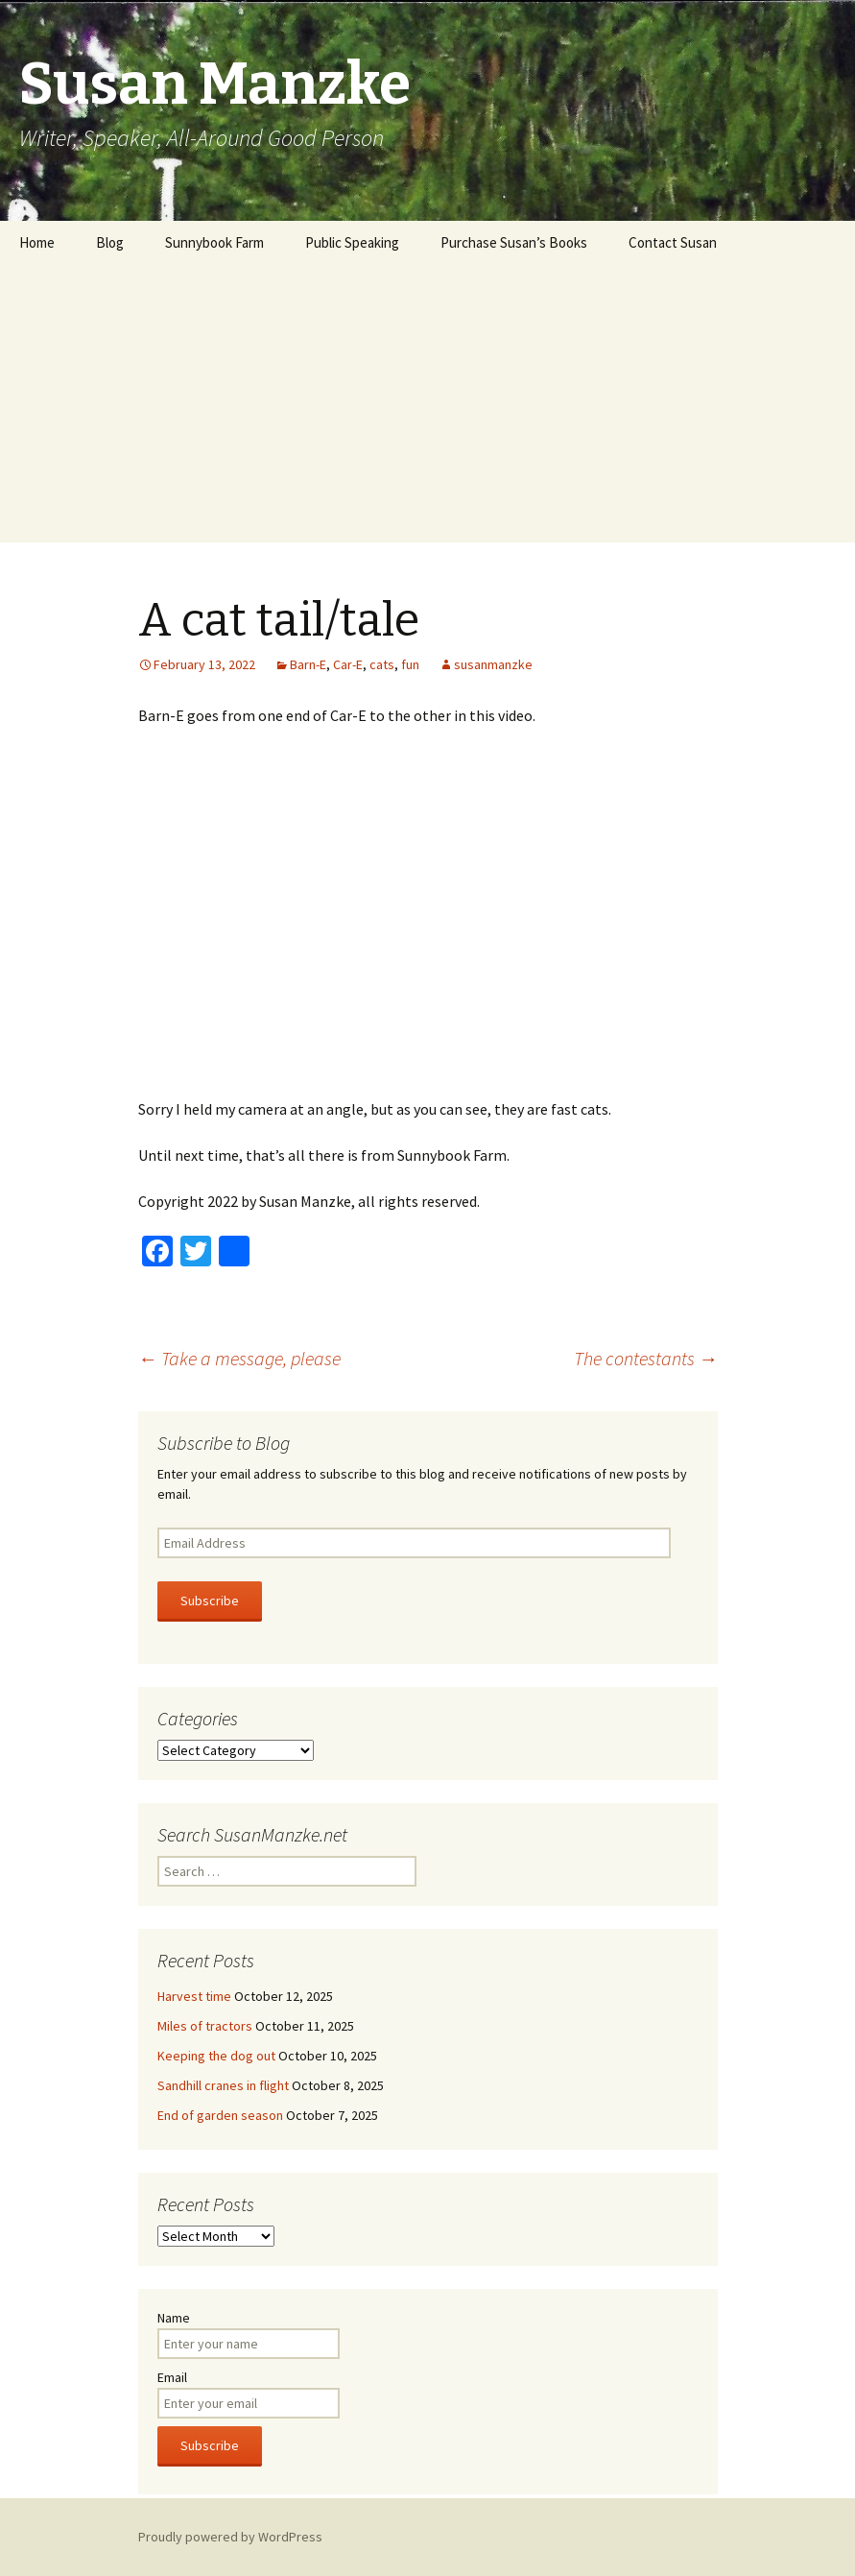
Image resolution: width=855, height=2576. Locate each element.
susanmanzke (493, 664)
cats (381, 664)
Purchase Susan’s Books (513, 242)
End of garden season (220, 2115)
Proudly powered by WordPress (230, 2536)
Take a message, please (239, 1358)
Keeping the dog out (216, 2055)
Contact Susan (673, 242)
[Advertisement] (427, 408)
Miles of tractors (204, 2025)
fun (410, 664)
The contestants (646, 1358)
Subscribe (209, 1600)
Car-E (348, 664)
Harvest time (194, 1996)
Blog (110, 242)
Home (37, 242)
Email (172, 2377)
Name (173, 2317)
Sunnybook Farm (214, 242)
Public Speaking (352, 242)
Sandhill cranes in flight (223, 2085)
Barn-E (308, 664)
